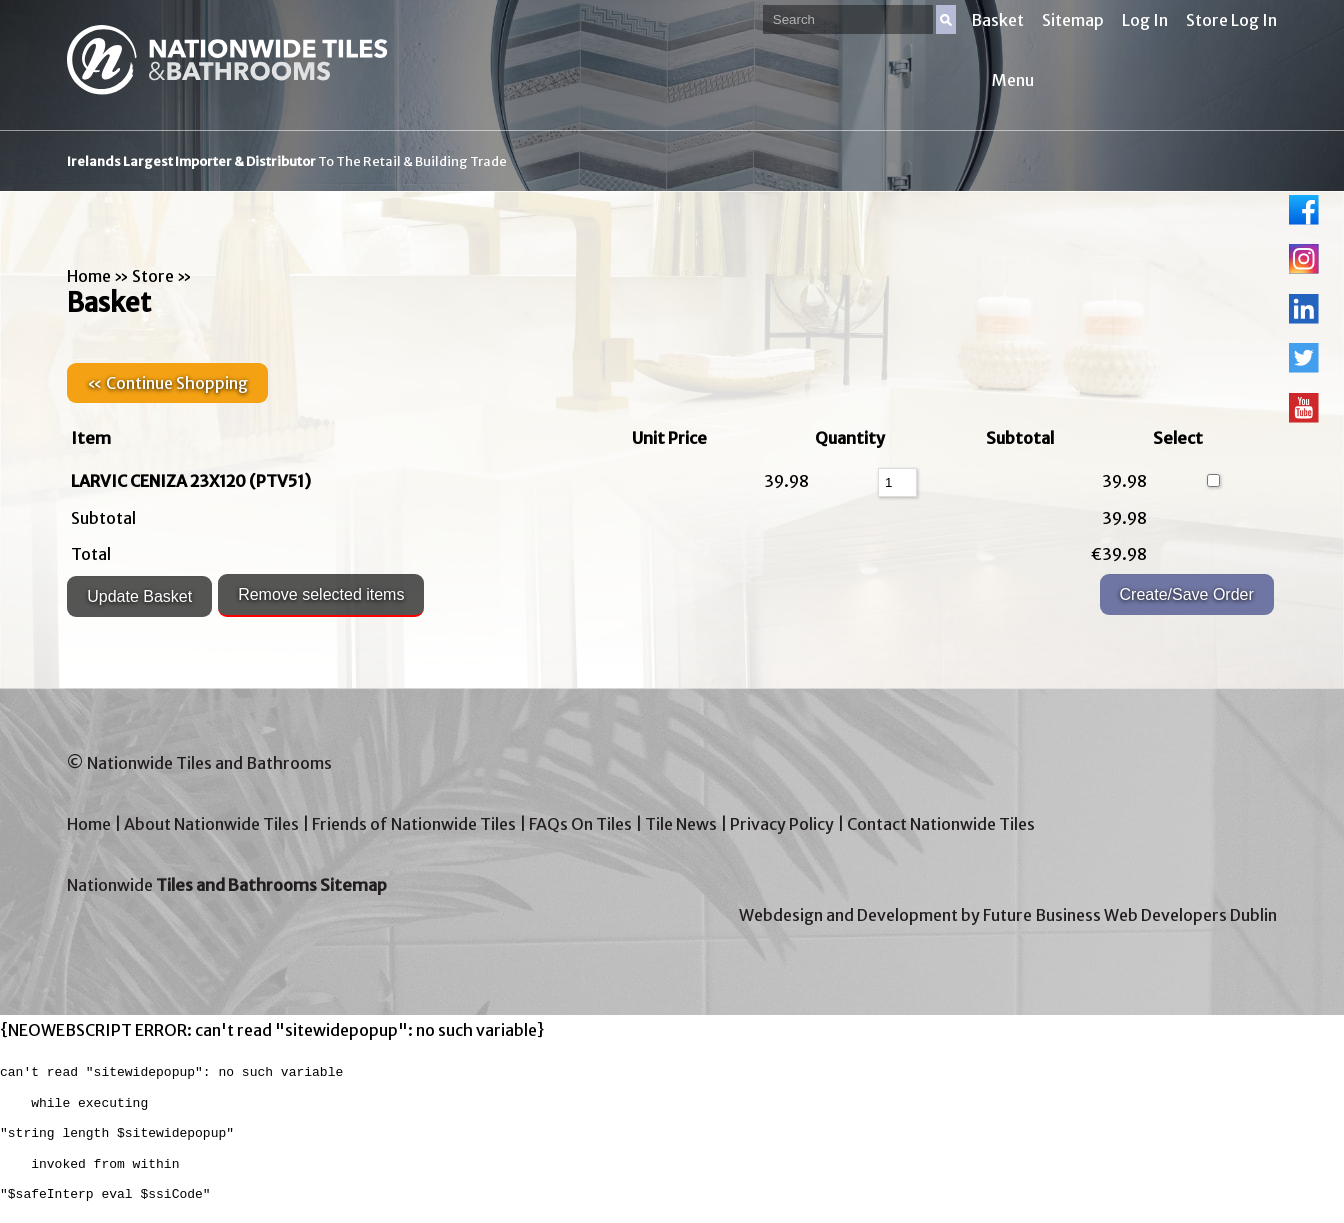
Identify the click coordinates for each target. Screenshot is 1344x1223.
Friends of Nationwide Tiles (414, 824)
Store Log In (1231, 20)
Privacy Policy (782, 824)
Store (153, 276)
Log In (1145, 20)
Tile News (681, 824)
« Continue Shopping (167, 383)
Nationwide (227, 885)
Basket (997, 20)
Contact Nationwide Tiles (941, 824)
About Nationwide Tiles (211, 824)
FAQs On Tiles (580, 824)
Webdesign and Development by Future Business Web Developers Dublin (1008, 915)
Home (89, 276)
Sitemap (1073, 20)
